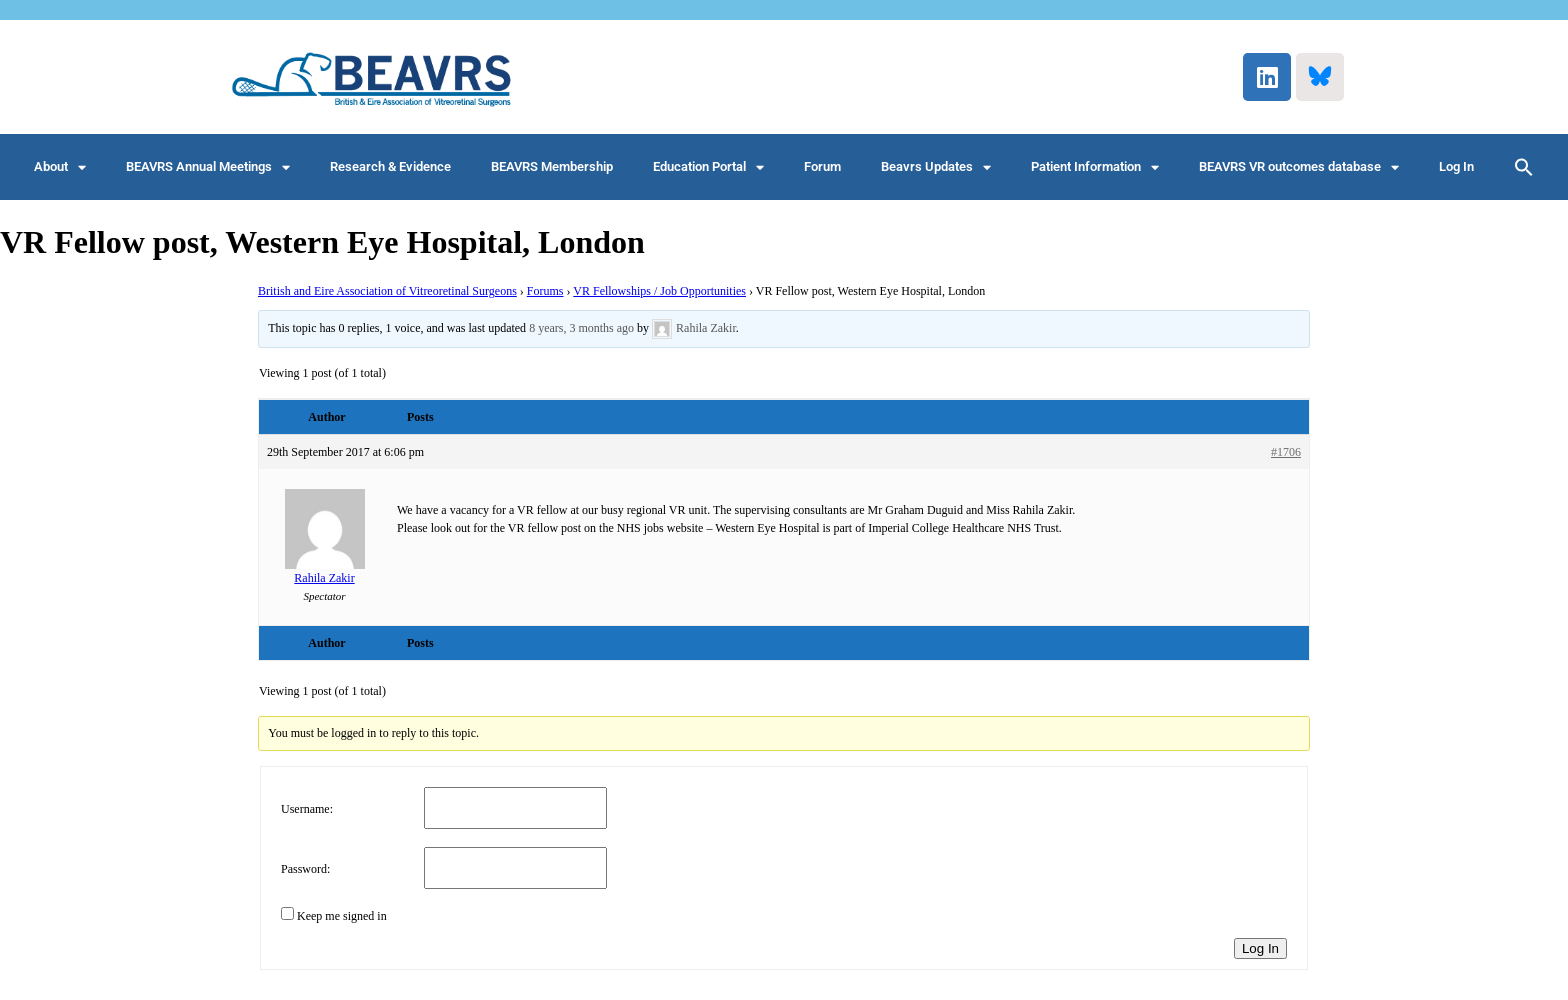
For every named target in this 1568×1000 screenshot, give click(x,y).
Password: (305, 869)
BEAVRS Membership (552, 166)
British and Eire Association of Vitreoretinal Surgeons (387, 291)
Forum (822, 166)
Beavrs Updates (936, 167)
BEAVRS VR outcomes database (1299, 167)
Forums (545, 291)
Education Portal (708, 167)
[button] (1524, 167)
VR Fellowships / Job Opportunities (659, 291)
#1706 (1286, 452)
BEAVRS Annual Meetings (208, 167)
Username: (307, 809)
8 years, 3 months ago (581, 328)
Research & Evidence (390, 166)
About (60, 167)
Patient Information (1095, 167)
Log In (1456, 166)
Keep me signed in (342, 916)
